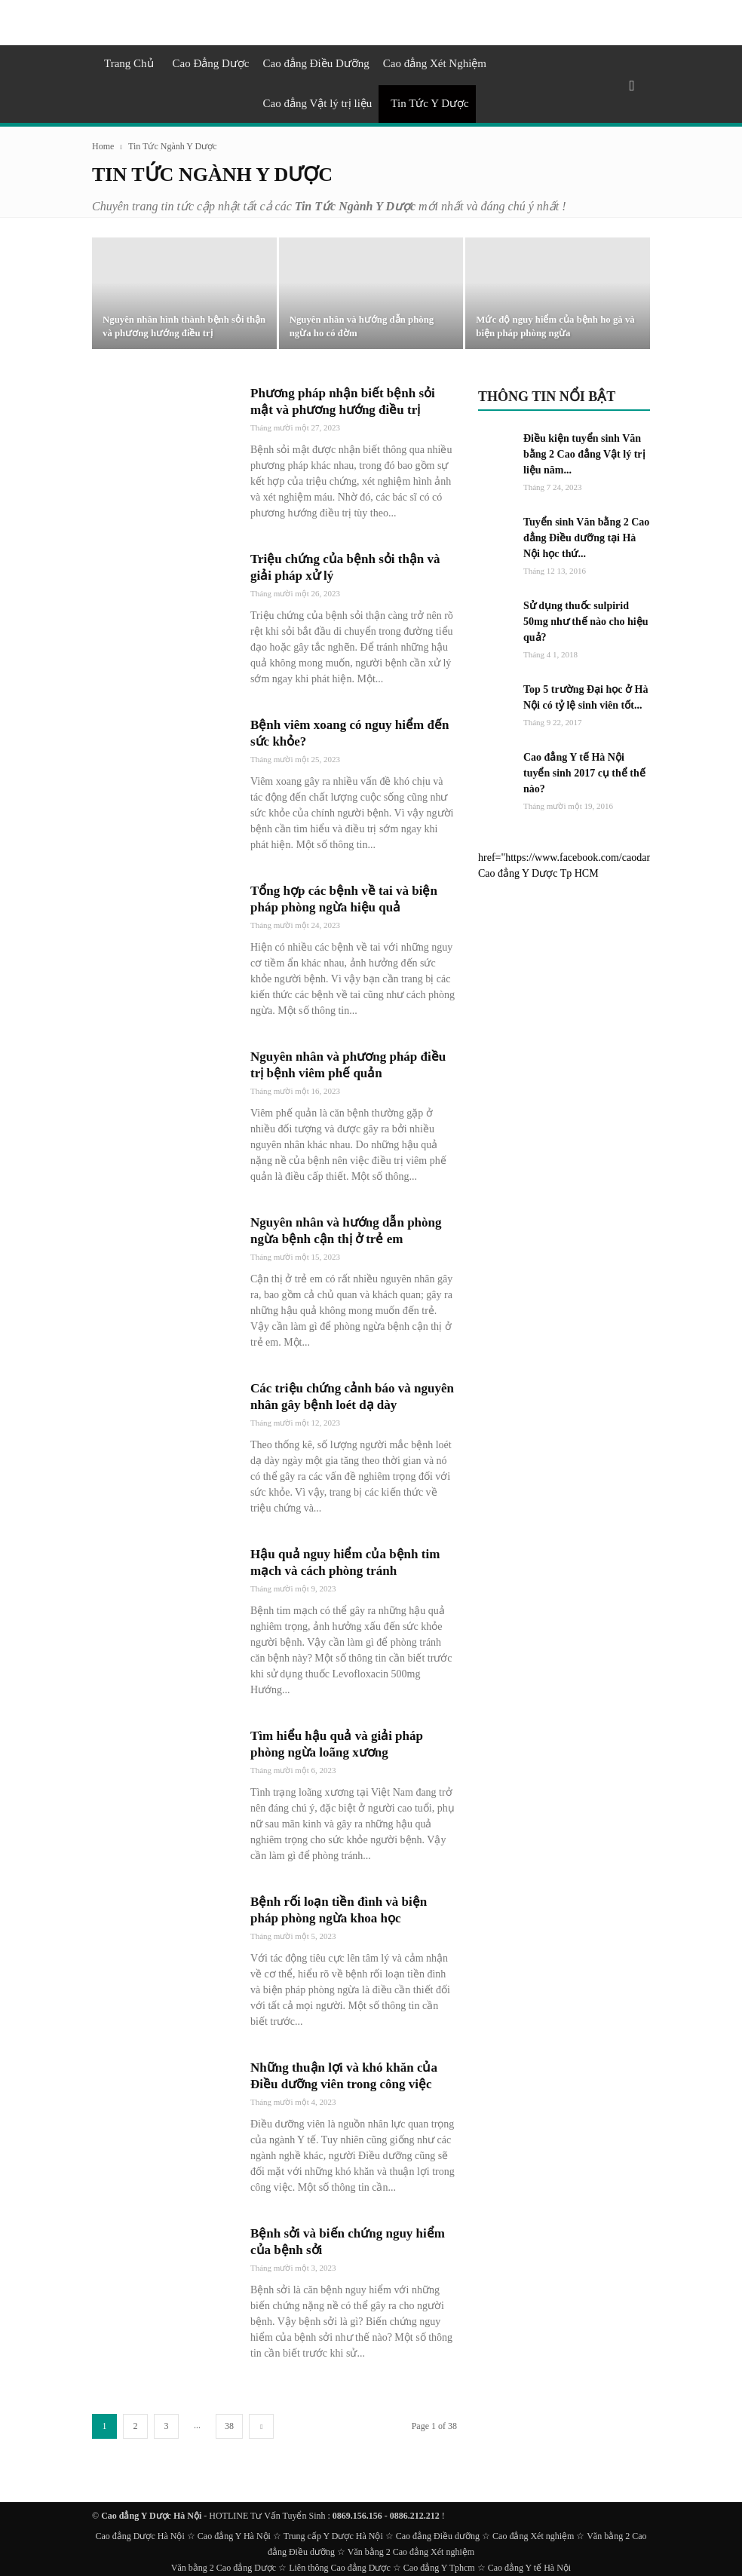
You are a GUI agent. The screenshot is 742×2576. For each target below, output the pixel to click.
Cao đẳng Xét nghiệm (533, 2536)
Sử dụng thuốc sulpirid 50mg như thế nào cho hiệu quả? (585, 621)
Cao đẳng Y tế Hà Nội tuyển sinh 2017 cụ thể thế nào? (584, 773)
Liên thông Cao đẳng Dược (340, 2567)
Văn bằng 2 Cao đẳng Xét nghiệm (411, 2552)
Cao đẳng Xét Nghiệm (434, 63)
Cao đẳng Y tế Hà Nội (529, 2567)
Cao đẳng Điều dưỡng (438, 2536)
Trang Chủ (129, 63)
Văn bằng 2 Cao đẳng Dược (223, 2567)
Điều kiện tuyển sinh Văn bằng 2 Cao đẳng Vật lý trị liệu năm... (584, 454)
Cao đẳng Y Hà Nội (234, 2536)
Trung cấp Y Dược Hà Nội (333, 2536)
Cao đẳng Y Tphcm (439, 2567)
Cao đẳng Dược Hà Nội (139, 2536)
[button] (632, 86)
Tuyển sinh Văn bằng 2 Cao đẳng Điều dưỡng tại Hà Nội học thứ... (586, 537)
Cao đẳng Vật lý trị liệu (318, 103)
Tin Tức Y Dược (429, 103)
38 (229, 2426)
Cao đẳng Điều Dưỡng (316, 63)
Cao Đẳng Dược (211, 63)
